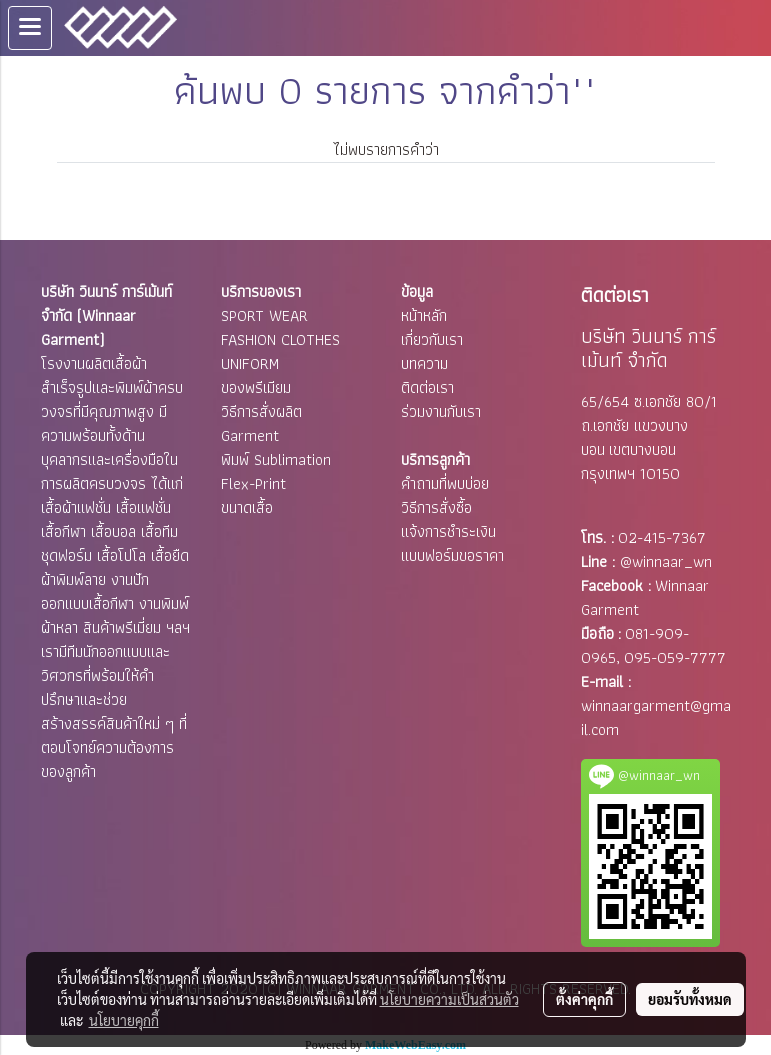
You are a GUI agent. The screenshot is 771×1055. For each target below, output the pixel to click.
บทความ (424, 363)
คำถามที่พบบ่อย (445, 483)
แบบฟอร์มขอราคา (452, 555)
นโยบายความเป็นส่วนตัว (449, 999)
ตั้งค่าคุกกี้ (584, 999)
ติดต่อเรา (427, 387)
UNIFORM (250, 363)
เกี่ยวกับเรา (432, 339)
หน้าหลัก (424, 315)
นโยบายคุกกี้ (124, 1020)
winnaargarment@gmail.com (656, 717)
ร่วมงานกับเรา (441, 411)
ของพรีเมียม (256, 387)
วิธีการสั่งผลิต (261, 411)
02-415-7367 (662, 537)
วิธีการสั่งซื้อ (436, 507)
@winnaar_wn (666, 561)
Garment (250, 435)
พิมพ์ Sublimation (276, 459)
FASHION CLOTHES (280, 339)
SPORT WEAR (264, 315)
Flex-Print (253, 483)
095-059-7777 (675, 657)
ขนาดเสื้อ (247, 507)
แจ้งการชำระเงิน (448, 531)
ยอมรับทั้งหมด (690, 999)
